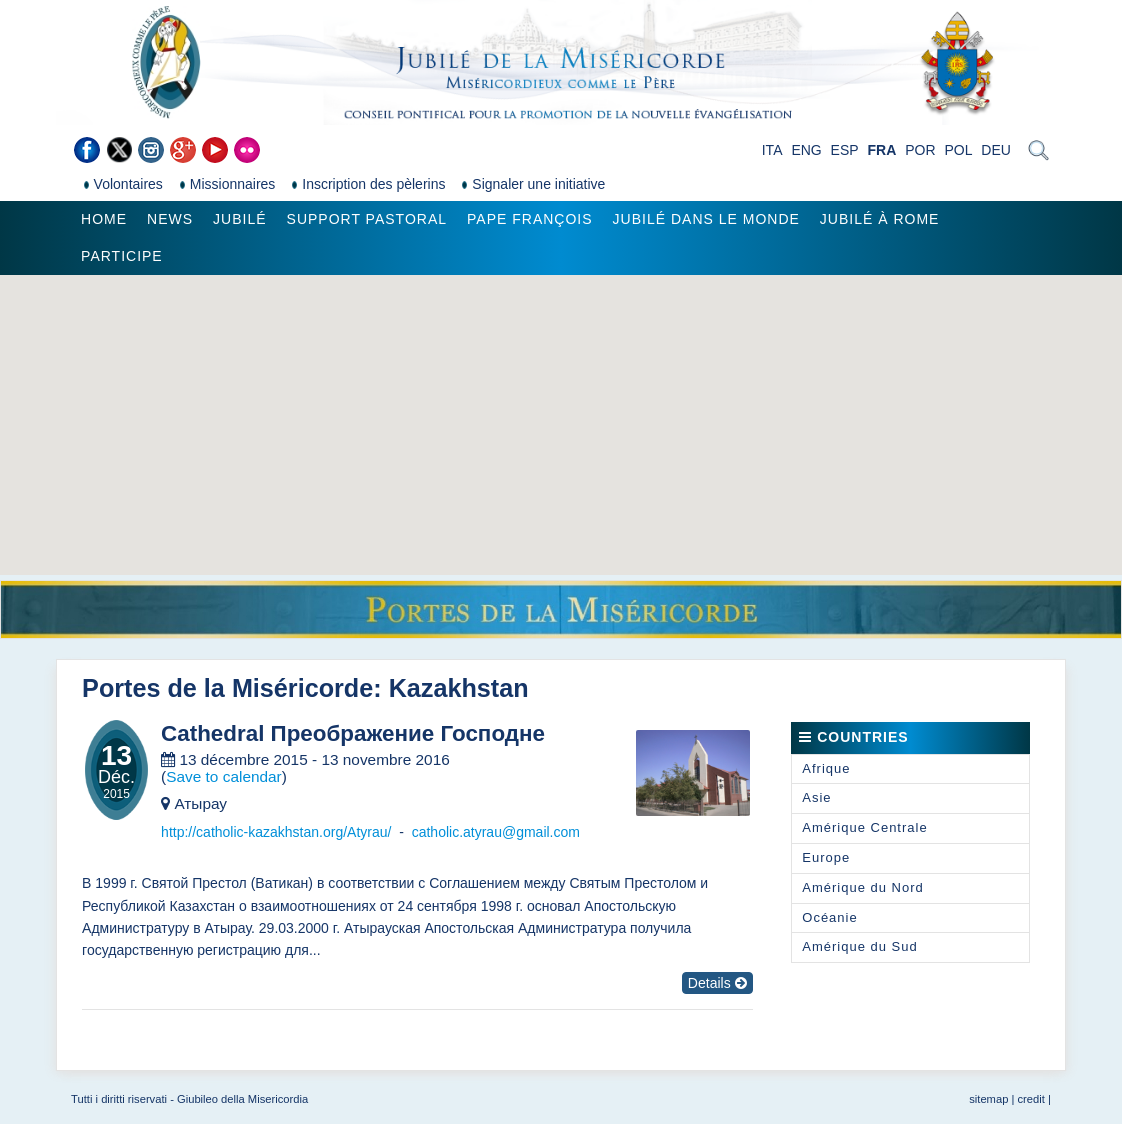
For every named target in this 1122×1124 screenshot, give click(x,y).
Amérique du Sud (859, 946)
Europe (826, 857)
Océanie (829, 917)
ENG (806, 150)
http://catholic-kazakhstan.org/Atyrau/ (276, 832)
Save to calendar (224, 776)
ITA (772, 150)
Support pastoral (367, 219)
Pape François (530, 219)
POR (920, 150)
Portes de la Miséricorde (227, 688)
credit (1031, 1099)
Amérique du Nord (863, 887)
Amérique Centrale (864, 827)
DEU (996, 150)
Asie (816, 797)
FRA (882, 150)
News (170, 219)
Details (717, 983)
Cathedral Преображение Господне (353, 734)
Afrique (826, 768)
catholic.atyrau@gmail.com (496, 832)
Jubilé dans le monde (706, 219)
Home (104, 219)
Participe (122, 256)
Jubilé (239, 219)
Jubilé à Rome (880, 219)
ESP (845, 150)
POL (958, 150)
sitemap (988, 1099)
